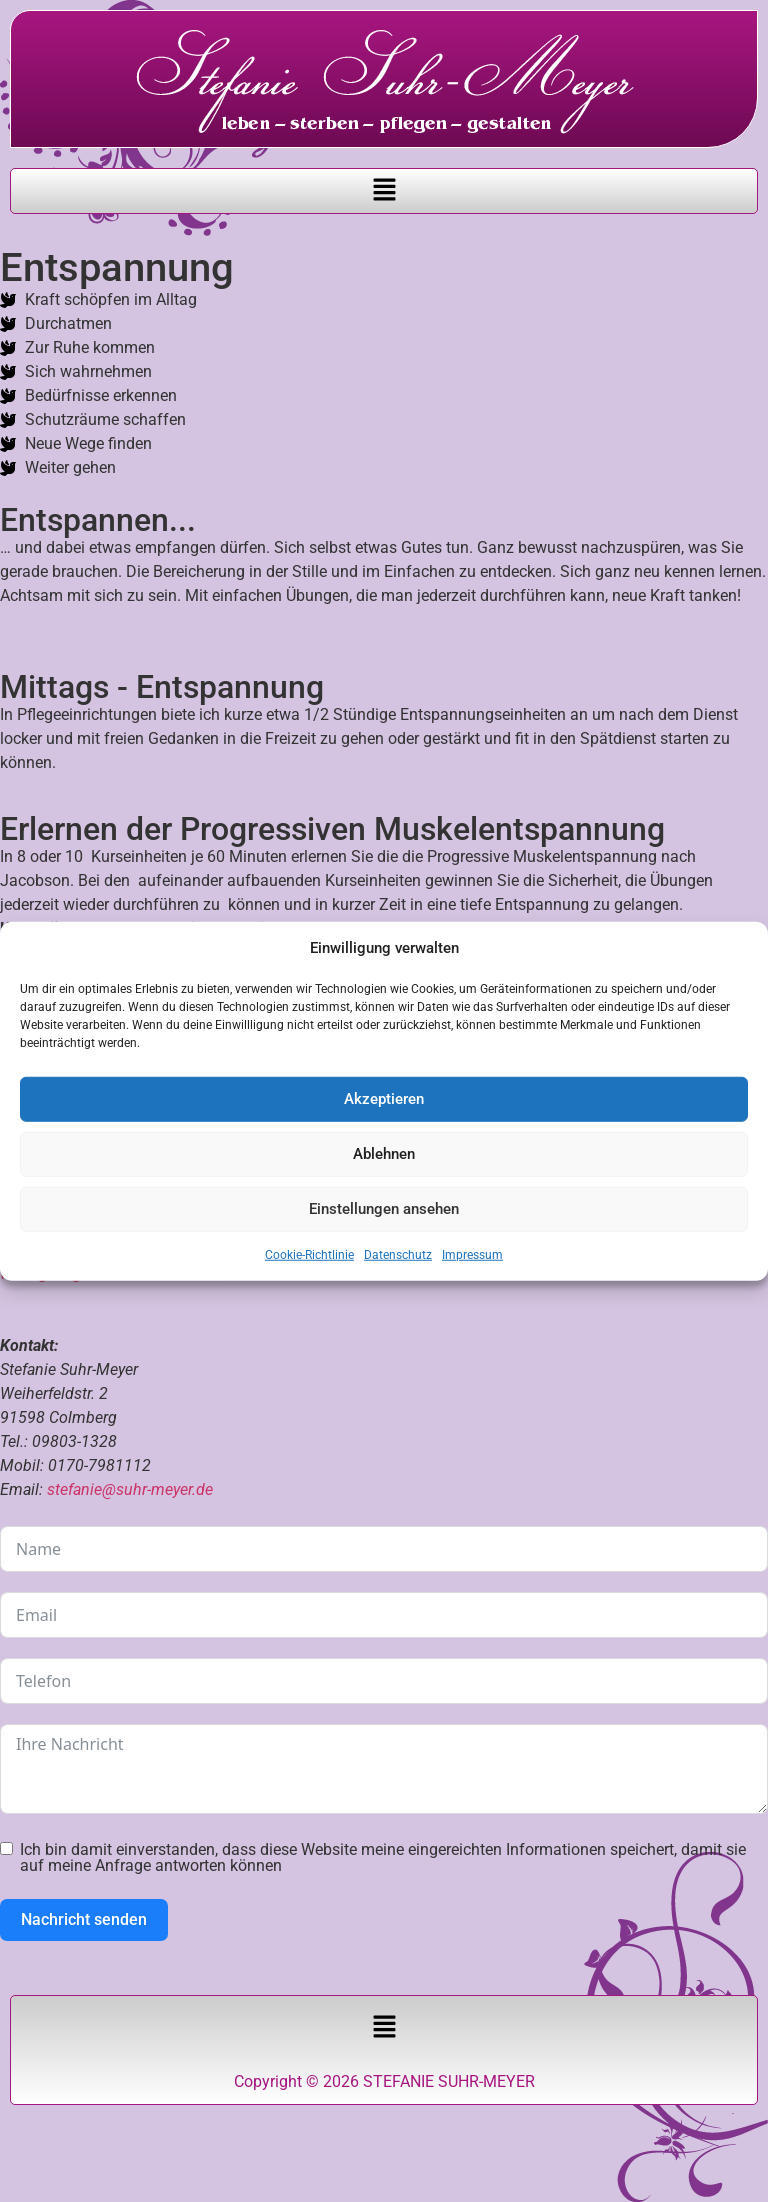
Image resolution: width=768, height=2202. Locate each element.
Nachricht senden (84, 1919)
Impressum (472, 1254)
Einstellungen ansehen (384, 1209)
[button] (384, 191)
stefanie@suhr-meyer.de (130, 1489)
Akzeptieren (384, 1099)
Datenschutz (398, 1254)
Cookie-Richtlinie (309, 1254)
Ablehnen (384, 1154)
